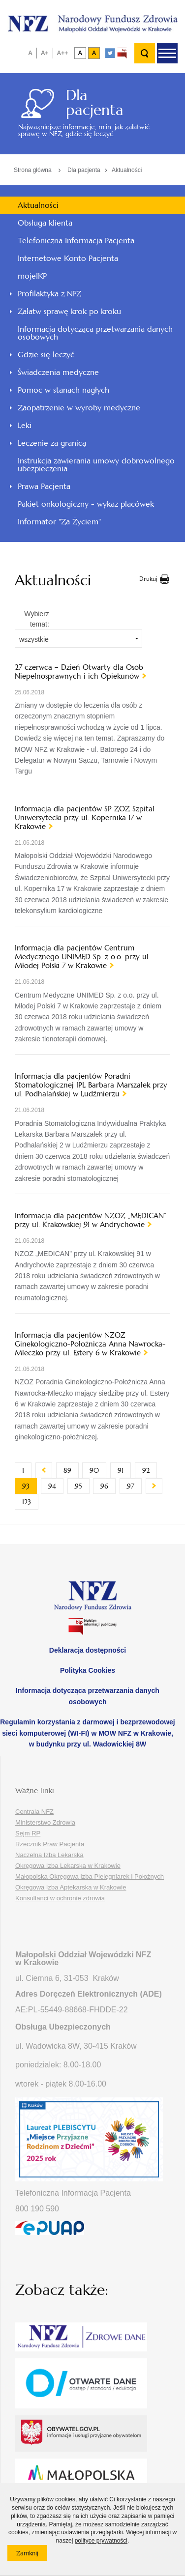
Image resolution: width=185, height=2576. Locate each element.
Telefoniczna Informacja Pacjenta (76, 240)
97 (134, 1486)
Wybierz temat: (36, 619)
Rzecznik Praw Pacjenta (49, 1844)
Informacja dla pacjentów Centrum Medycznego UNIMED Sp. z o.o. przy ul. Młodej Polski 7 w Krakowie (82, 957)
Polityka (87, 1670)
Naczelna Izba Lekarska (49, 1855)
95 (82, 1486)
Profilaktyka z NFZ (49, 293)
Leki (24, 425)
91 (124, 1470)
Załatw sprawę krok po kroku (69, 311)
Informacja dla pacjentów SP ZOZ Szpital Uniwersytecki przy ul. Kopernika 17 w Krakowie (84, 817)
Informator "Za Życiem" (59, 521)
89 (71, 1470)
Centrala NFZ (34, 1811)
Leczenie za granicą (52, 443)
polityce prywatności (101, 2540)
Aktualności (127, 170)
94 (55, 1486)
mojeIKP (32, 276)
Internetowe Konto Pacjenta (68, 258)
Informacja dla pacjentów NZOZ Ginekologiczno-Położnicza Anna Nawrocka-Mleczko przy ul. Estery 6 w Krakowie (90, 1344)
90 (98, 1470)
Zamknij (31, 2555)
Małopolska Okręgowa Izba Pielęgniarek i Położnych (89, 1876)
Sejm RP (27, 1833)
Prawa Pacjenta (44, 486)
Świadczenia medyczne (58, 372)
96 (108, 1486)
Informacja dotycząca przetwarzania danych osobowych (95, 333)
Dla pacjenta (83, 170)
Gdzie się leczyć (46, 354)
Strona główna (33, 170)
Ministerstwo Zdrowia (45, 1822)
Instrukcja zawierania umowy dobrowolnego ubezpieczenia (96, 465)
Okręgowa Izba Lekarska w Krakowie (68, 1865)
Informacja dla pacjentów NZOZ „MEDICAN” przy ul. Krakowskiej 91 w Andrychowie (90, 1220)
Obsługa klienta (45, 223)
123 (30, 1501)
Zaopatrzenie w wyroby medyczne (79, 407)
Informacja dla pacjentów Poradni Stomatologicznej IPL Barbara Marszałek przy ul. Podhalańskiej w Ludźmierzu (91, 1085)
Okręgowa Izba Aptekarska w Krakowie (70, 1887)
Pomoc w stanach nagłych (63, 390)
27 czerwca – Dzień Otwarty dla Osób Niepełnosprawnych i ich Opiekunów (79, 672)
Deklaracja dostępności (87, 1650)
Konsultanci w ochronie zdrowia (60, 1898)
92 (149, 1470)
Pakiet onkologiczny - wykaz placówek (86, 504)
